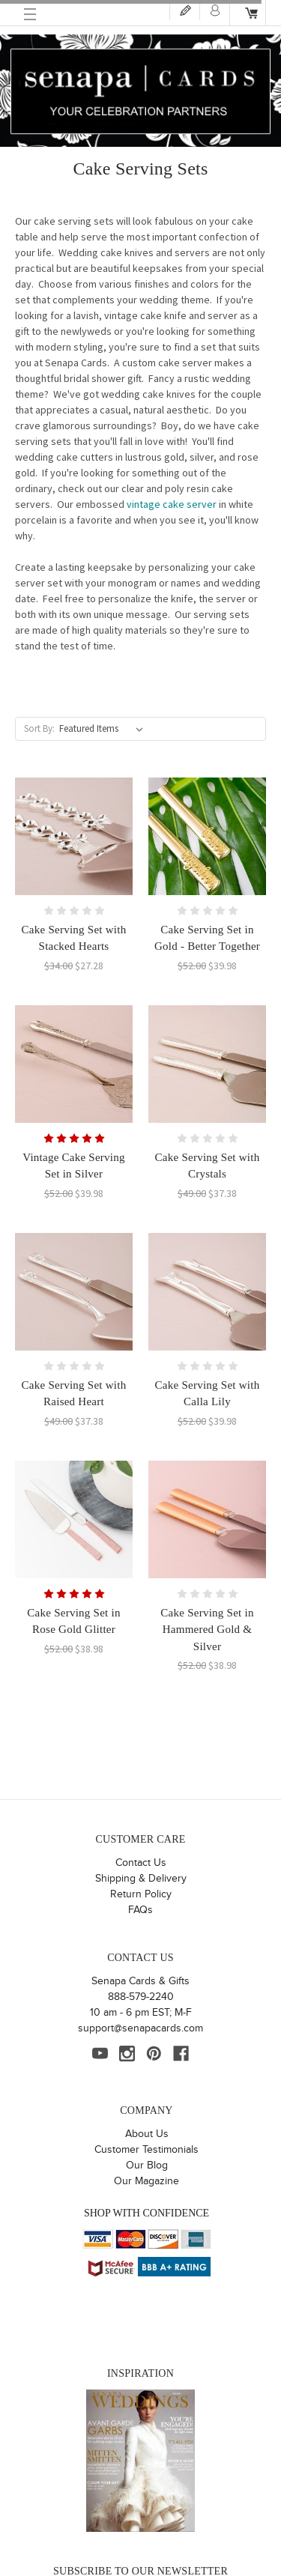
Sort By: (39, 728)
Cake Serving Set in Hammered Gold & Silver (206, 1629)
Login (215, 10)
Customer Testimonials (146, 2150)
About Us (147, 2134)
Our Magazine (146, 2181)
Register (185, 10)
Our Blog (147, 2166)
